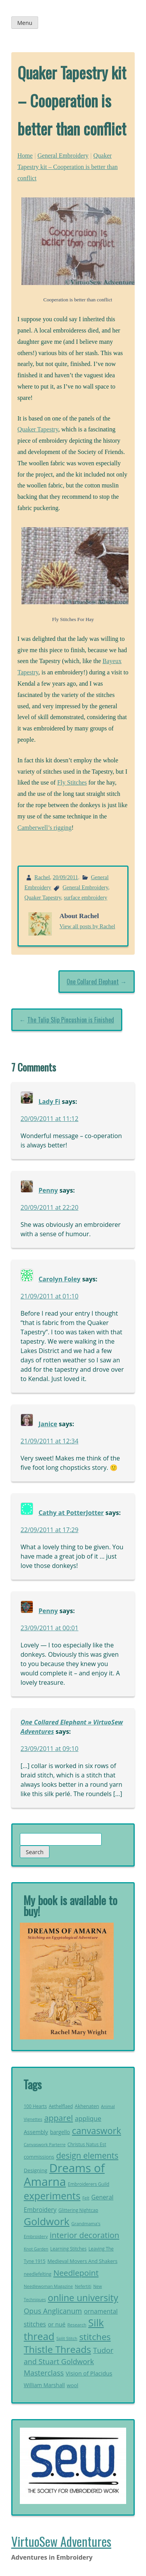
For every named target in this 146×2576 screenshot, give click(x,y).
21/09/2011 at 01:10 (50, 1296)
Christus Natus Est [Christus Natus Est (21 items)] (86, 2144)
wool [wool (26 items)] (72, 2385)
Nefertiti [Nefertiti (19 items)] (83, 2286)
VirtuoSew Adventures (61, 2541)
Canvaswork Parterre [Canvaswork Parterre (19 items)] (44, 2144)
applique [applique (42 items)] (88, 2118)
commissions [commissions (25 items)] (39, 2156)
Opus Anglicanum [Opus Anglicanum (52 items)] (53, 2311)
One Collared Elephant (93, 981)
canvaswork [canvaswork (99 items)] (96, 2130)
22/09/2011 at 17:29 (50, 1530)
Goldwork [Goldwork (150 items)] (46, 2221)
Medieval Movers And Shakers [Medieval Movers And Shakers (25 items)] (82, 2261)
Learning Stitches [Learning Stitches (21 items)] (68, 2249)
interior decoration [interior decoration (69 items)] (85, 2234)
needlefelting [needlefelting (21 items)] (37, 2274)
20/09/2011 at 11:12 (50, 1118)
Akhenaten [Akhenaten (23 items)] (87, 2106)
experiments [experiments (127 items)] (52, 2195)
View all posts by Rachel (87, 926)
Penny (48, 1190)
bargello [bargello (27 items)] (60, 2132)
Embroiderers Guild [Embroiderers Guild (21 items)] (88, 2184)
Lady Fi (49, 1101)
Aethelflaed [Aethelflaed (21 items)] (61, 2106)
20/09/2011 (65, 877)
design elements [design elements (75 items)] (87, 2155)
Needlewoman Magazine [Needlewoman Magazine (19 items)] (48, 2286)
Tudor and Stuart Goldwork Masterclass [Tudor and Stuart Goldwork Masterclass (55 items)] (68, 2361)
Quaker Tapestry (38, 429)
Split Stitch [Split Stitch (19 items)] (66, 2338)
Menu (24, 22)
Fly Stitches (72, 782)
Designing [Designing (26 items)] (35, 2170)
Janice (48, 1424)
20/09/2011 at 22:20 (50, 1207)
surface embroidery (85, 897)
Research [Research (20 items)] (76, 2325)
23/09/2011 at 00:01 (50, 1628)
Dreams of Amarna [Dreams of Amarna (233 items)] (64, 2174)
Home (25, 155)
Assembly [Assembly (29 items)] (36, 2132)
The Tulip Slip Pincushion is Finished (70, 1019)
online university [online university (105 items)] (83, 2297)
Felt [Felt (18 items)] (86, 2198)
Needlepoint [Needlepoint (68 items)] (76, 2272)
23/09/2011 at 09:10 (50, 1748)
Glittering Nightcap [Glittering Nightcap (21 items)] (78, 2210)
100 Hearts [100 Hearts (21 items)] (35, 2106)
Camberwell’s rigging (45, 827)
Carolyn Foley (60, 1279)
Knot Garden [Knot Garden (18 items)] (36, 2249)
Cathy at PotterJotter (71, 1512)
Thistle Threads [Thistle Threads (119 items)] (57, 2349)
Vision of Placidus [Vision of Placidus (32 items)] (89, 2373)
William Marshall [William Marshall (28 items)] (44, 2385)
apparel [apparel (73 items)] (58, 2117)
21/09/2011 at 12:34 (50, 1441)
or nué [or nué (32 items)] (56, 2324)
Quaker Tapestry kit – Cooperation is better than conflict (68, 166)
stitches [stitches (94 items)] (95, 2337)
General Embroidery (62, 155)
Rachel (42, 877)
